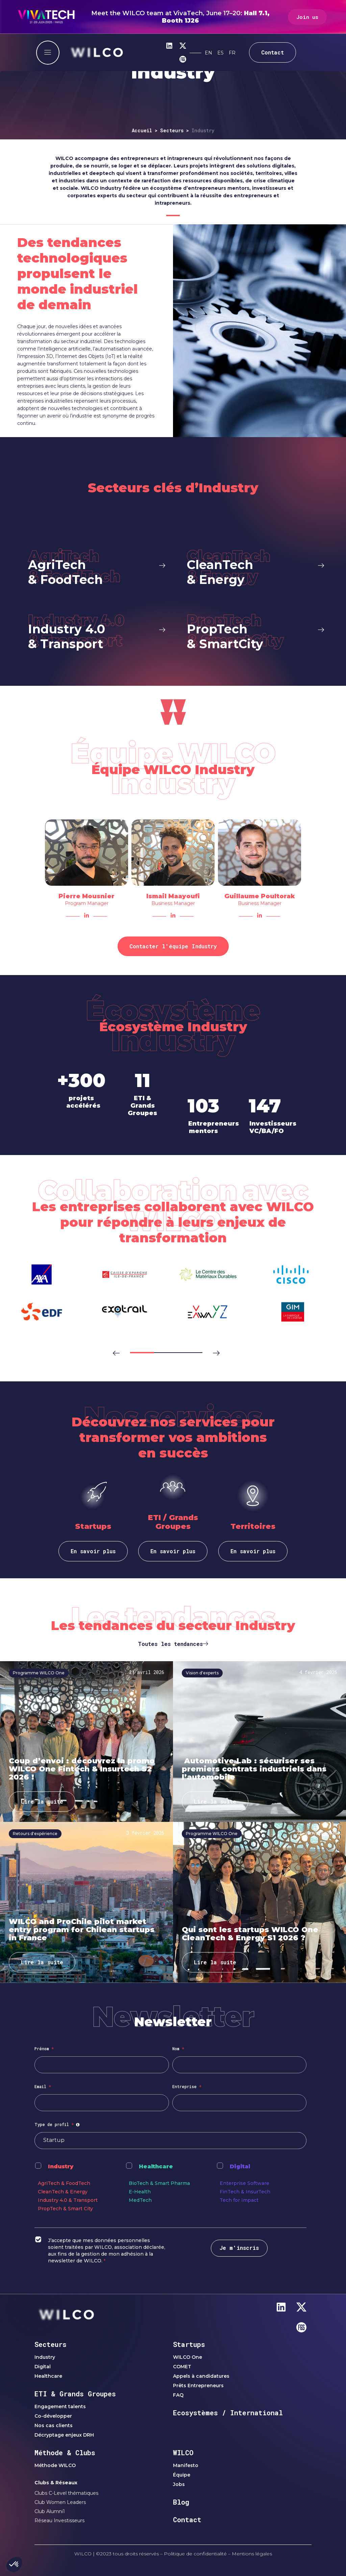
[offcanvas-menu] (47, 53)
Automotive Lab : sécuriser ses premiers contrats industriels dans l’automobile (254, 1769)
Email (42, 2086)
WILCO (183, 2452)
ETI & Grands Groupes (75, 2393)
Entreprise (186, 2086)
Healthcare (156, 2166)
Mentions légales (252, 2554)
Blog (181, 2502)
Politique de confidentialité (195, 2554)
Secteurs (171, 130)
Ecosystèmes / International (228, 2412)
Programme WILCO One (39, 1672)
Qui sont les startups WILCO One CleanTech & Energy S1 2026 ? (250, 1933)
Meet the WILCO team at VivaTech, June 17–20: (180, 16)
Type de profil (57, 2124)
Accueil (142, 130)
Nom (178, 2048)
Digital (240, 2166)
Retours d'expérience (35, 1833)
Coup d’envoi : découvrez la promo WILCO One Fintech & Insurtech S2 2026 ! (82, 1769)
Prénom (44, 2048)
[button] (112, 1349)
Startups (189, 2344)
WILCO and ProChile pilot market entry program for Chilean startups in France (81, 1929)
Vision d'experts (202, 1672)
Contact (187, 2519)
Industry (60, 2166)
